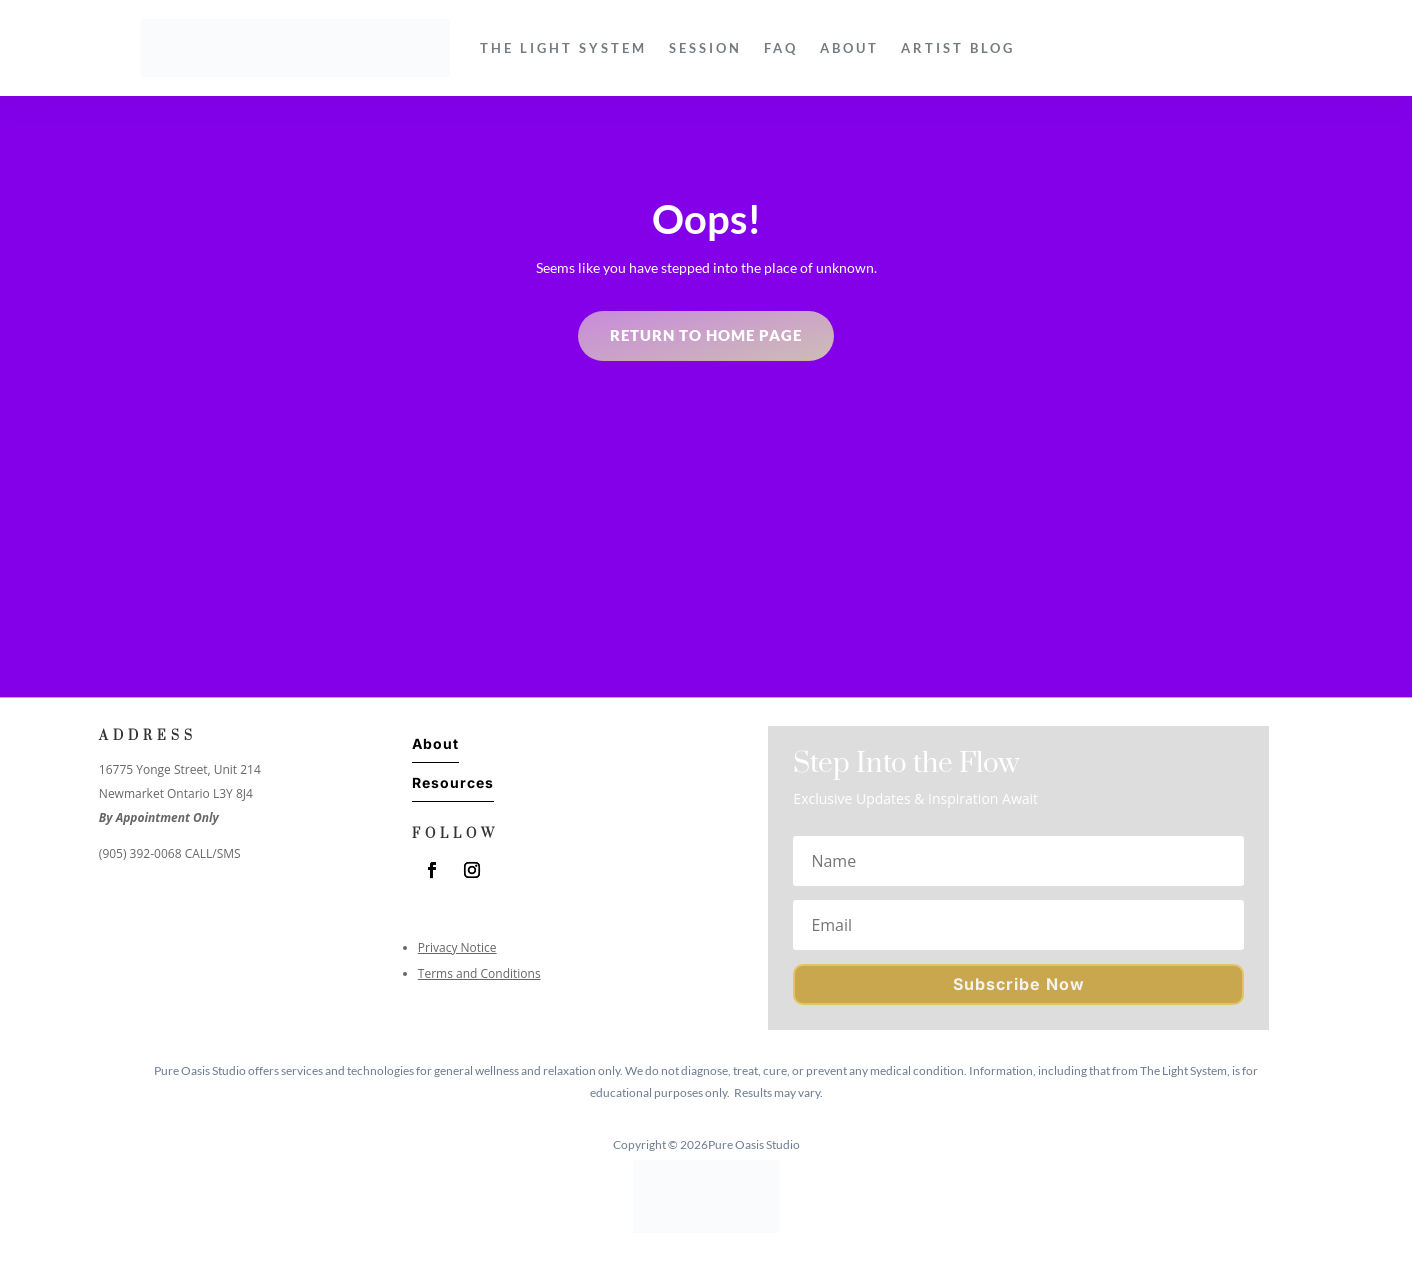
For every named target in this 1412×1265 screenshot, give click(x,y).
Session (705, 48)
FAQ (781, 48)
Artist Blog (958, 48)
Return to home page (706, 335)
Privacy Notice (457, 947)
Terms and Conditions (479, 973)
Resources (453, 782)
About (849, 48)
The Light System (563, 48)
